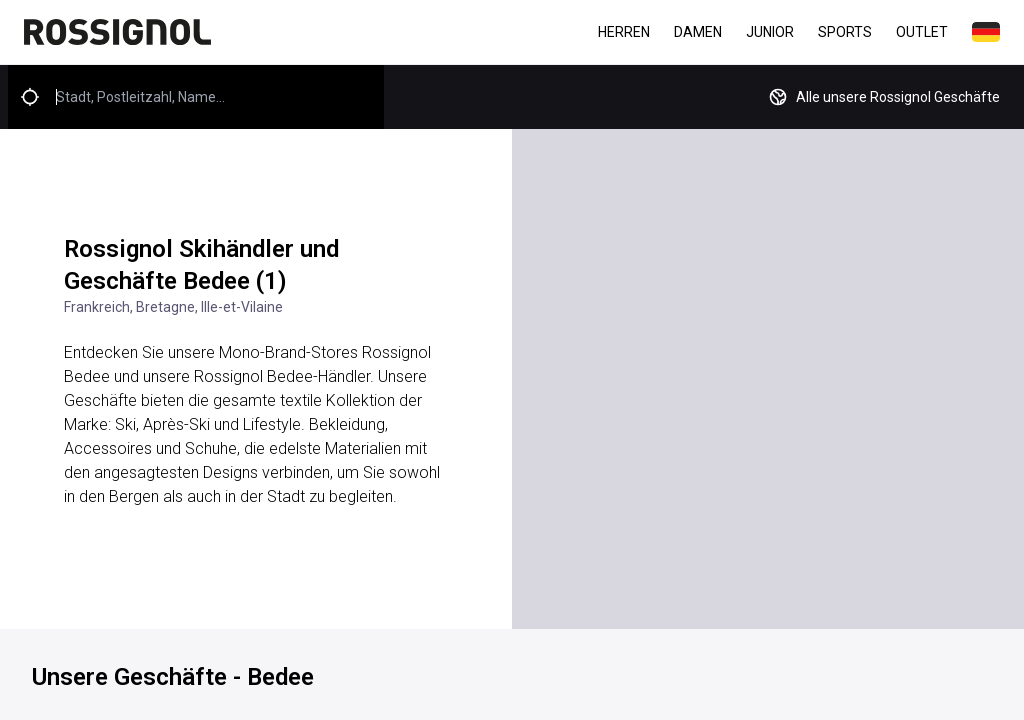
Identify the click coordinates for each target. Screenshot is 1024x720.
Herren (624, 32)
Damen (698, 32)
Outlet (922, 32)
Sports (845, 32)
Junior (770, 32)
